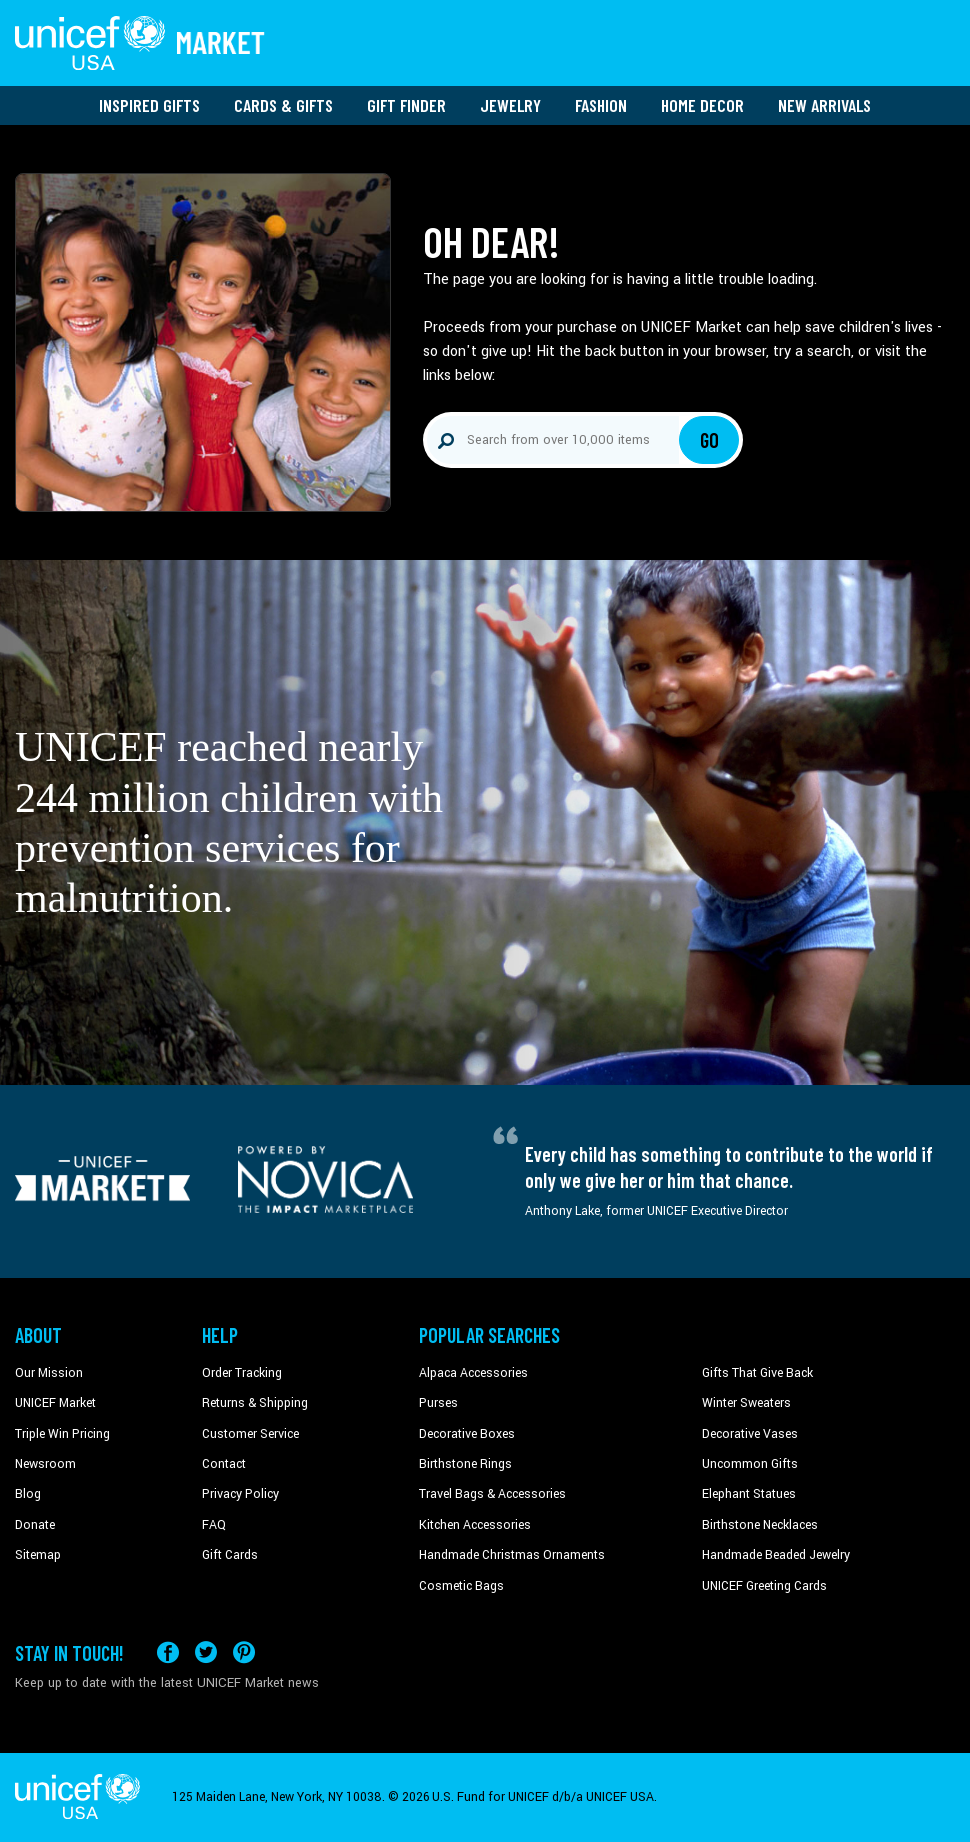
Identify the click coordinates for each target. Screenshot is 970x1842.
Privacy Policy (240, 1494)
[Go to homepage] (140, 43)
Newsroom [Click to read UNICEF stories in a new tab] (45, 1464)
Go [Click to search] (709, 440)
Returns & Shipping (255, 1403)
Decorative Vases (750, 1434)
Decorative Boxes (467, 1434)
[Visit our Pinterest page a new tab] (244, 1652)
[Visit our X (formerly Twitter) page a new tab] (206, 1652)
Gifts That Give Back (757, 1373)
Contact (224, 1464)
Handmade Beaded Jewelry (776, 1555)
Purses (438, 1403)
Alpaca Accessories (473, 1373)
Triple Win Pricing (62, 1434)
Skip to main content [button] (485, 0)
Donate (35, 1525)
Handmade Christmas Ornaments (512, 1555)
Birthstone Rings (465, 1464)
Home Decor (702, 105)
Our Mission (49, 1373)
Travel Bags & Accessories (492, 1494)
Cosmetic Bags (461, 1586)
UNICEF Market (55, 1403)
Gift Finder (406, 105)
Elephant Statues (749, 1494)
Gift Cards (230, 1555)
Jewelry (510, 105)
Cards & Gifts (283, 105)
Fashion (601, 105)
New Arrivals (824, 105)
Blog (28, 1494)
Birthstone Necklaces (760, 1525)
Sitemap (38, 1555)
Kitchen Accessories (475, 1525)
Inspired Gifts (149, 105)
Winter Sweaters (746, 1403)
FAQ (214, 1525)
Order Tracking (242, 1373)
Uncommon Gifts (750, 1464)
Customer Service (250, 1434)
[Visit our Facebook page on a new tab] (168, 1652)
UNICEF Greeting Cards (764, 1586)
